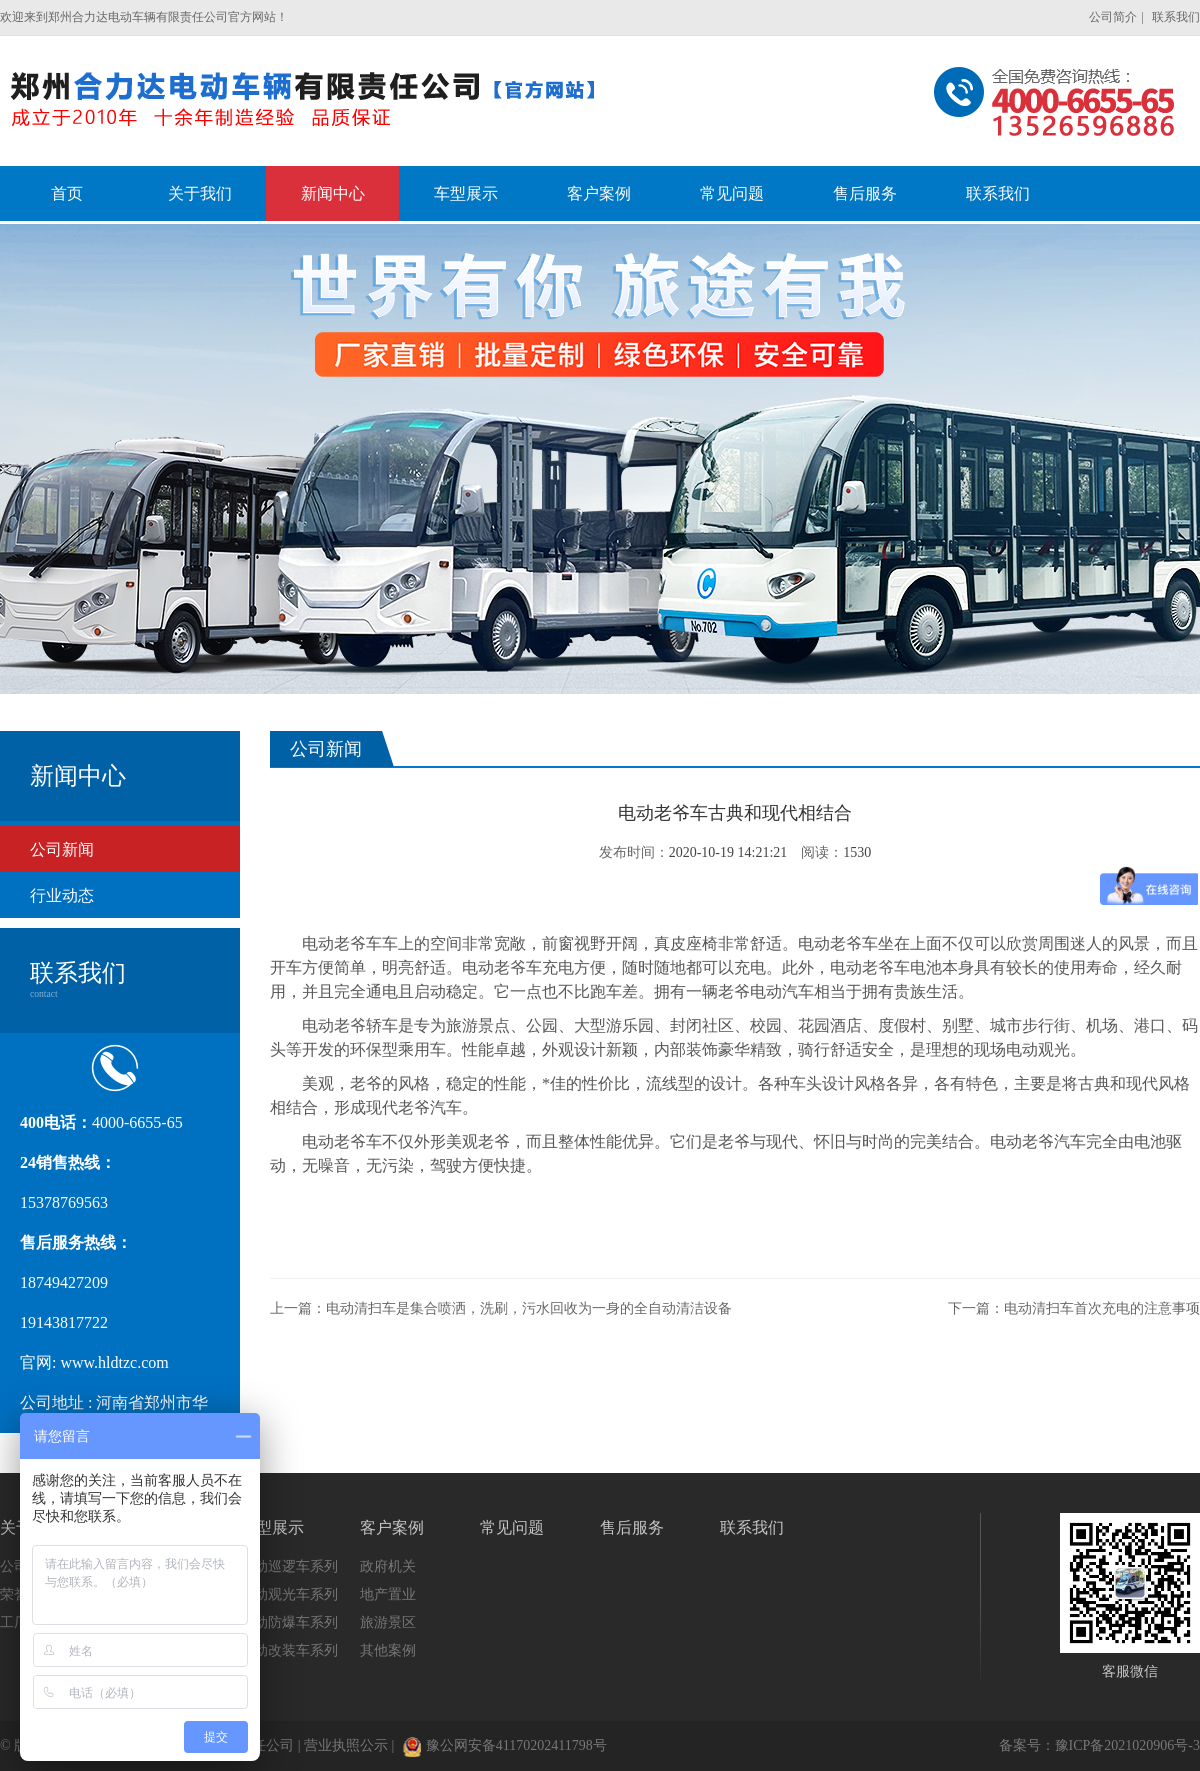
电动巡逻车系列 (289, 1566)
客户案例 (392, 1527)
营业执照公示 (346, 1745)
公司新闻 (62, 849)
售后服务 (632, 1527)
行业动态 (62, 895)
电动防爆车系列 (289, 1622)
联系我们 (1176, 17)
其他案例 (388, 1650)
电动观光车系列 (289, 1594)
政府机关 (388, 1566)
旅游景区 (388, 1622)
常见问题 (512, 1527)
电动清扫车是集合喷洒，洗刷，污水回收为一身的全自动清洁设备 (529, 1308)
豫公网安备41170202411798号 (505, 1745)
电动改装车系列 (289, 1650)
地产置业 (388, 1594)
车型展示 (272, 1527)
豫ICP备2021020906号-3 (1127, 1745)
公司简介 (1113, 17)
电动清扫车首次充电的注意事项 (1102, 1308)
